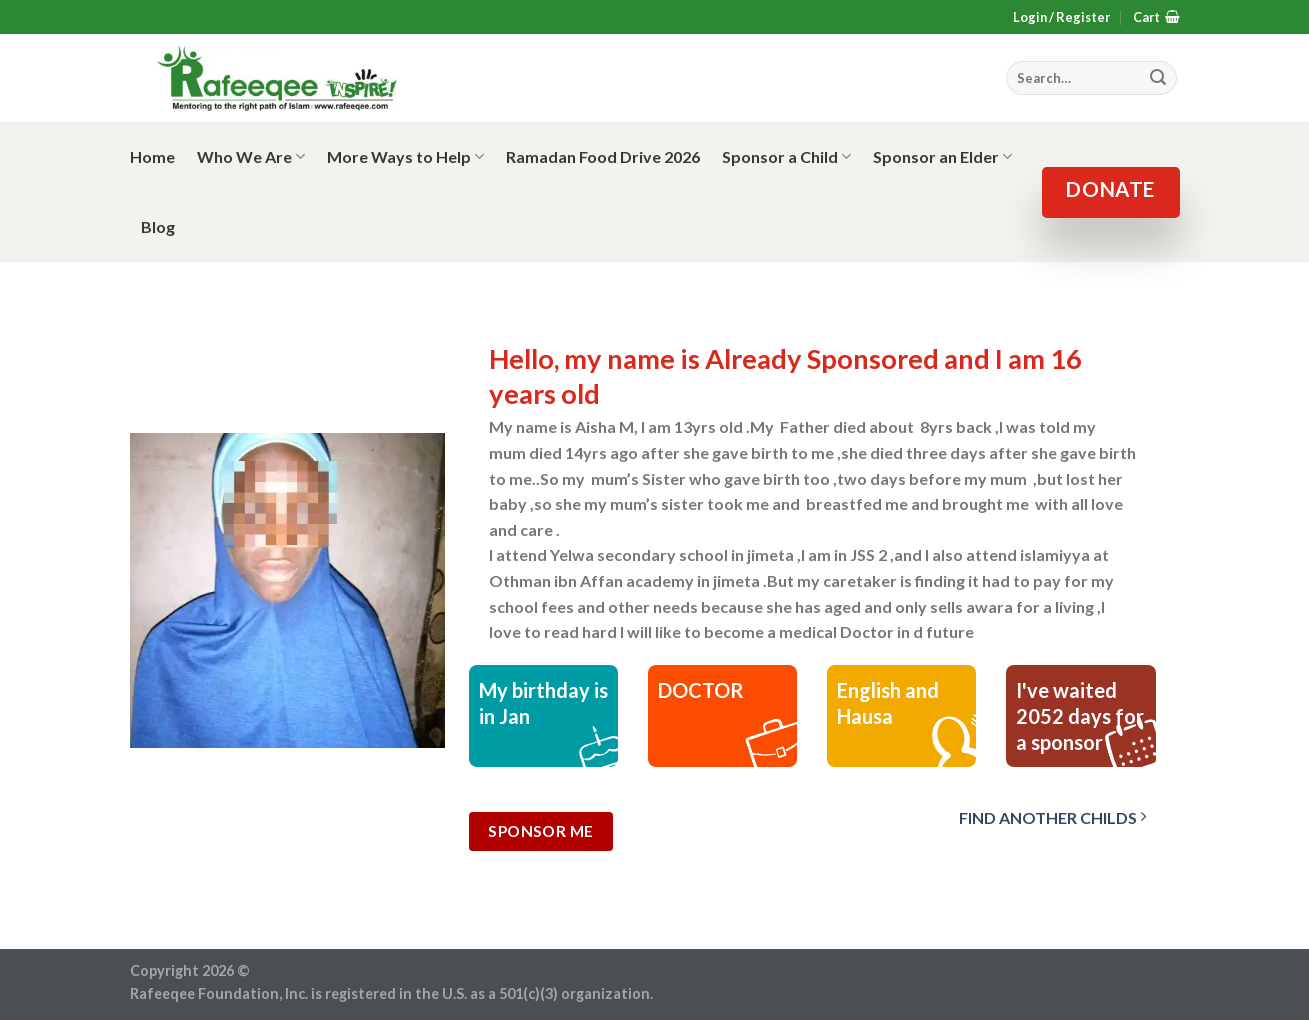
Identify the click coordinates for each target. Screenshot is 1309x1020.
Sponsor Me (541, 831)
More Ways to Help (405, 157)
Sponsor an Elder (942, 157)
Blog (158, 226)
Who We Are (251, 157)
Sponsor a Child (786, 157)
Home (152, 156)
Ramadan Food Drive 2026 (603, 156)
